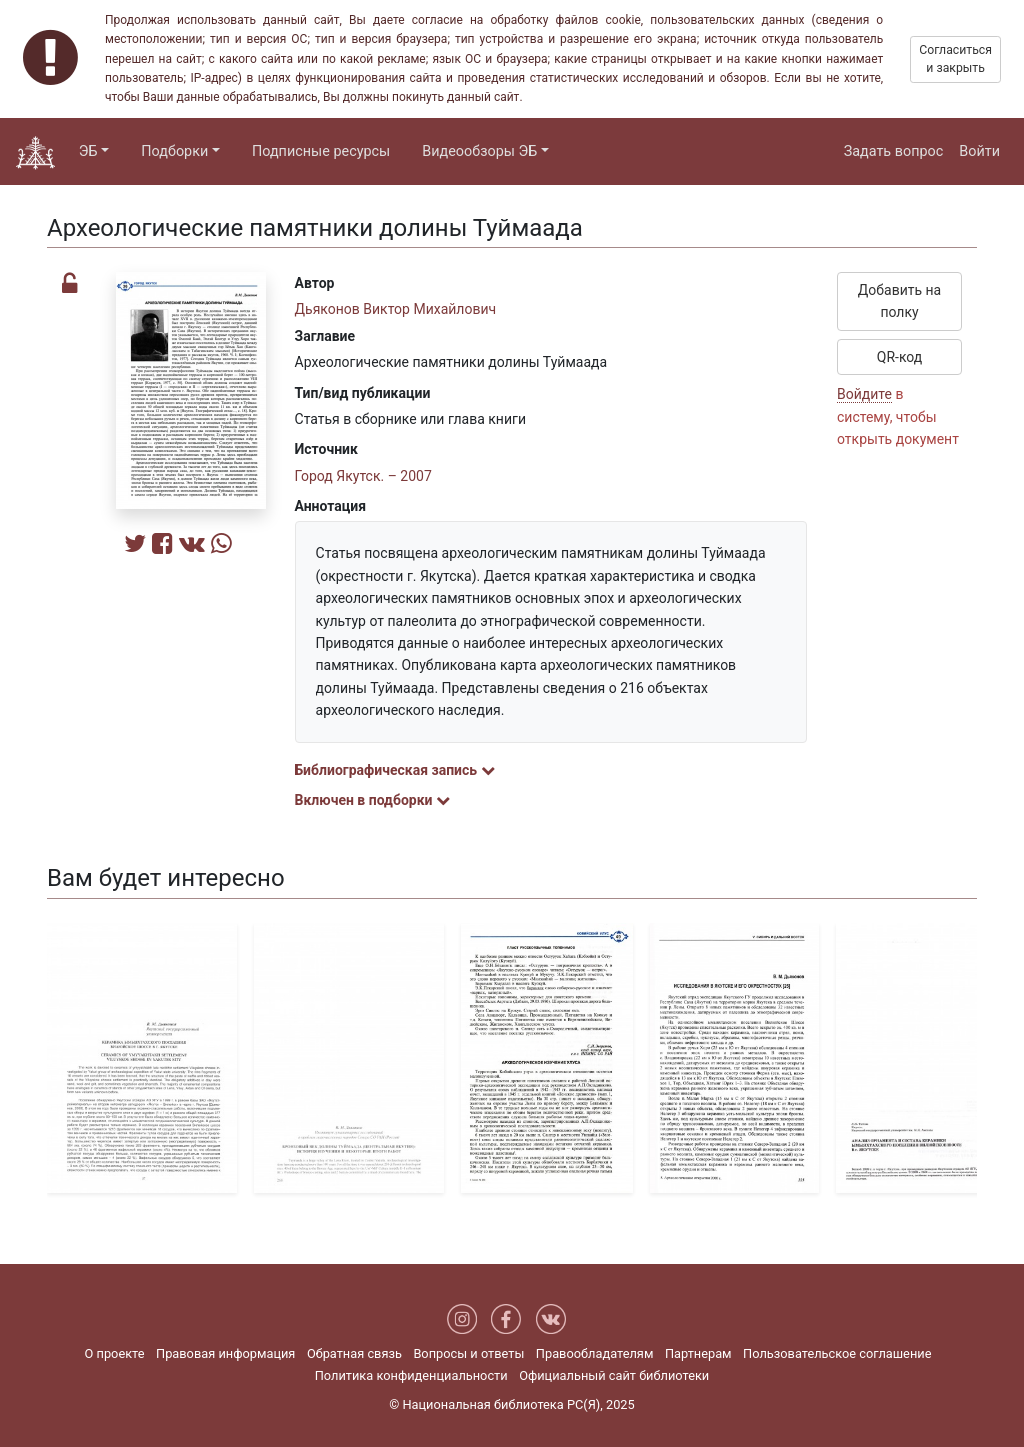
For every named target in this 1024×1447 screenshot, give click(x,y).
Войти (979, 151)
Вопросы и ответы (468, 1353)
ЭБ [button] (88, 151)
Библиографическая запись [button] (395, 770)
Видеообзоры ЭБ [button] (479, 151)
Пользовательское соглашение (837, 1353)
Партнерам (698, 1353)
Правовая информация (225, 1353)
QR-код (900, 357)
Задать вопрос (894, 151)
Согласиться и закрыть (955, 59)
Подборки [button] (174, 151)
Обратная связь (354, 1353)
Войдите (864, 394)
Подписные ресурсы (321, 151)
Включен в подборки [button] (372, 800)
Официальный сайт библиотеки (614, 1375)
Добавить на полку (899, 301)
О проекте (115, 1353)
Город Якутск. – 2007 (363, 476)
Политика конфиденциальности (411, 1375)
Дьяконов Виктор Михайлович (396, 309)
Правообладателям (595, 1353)
